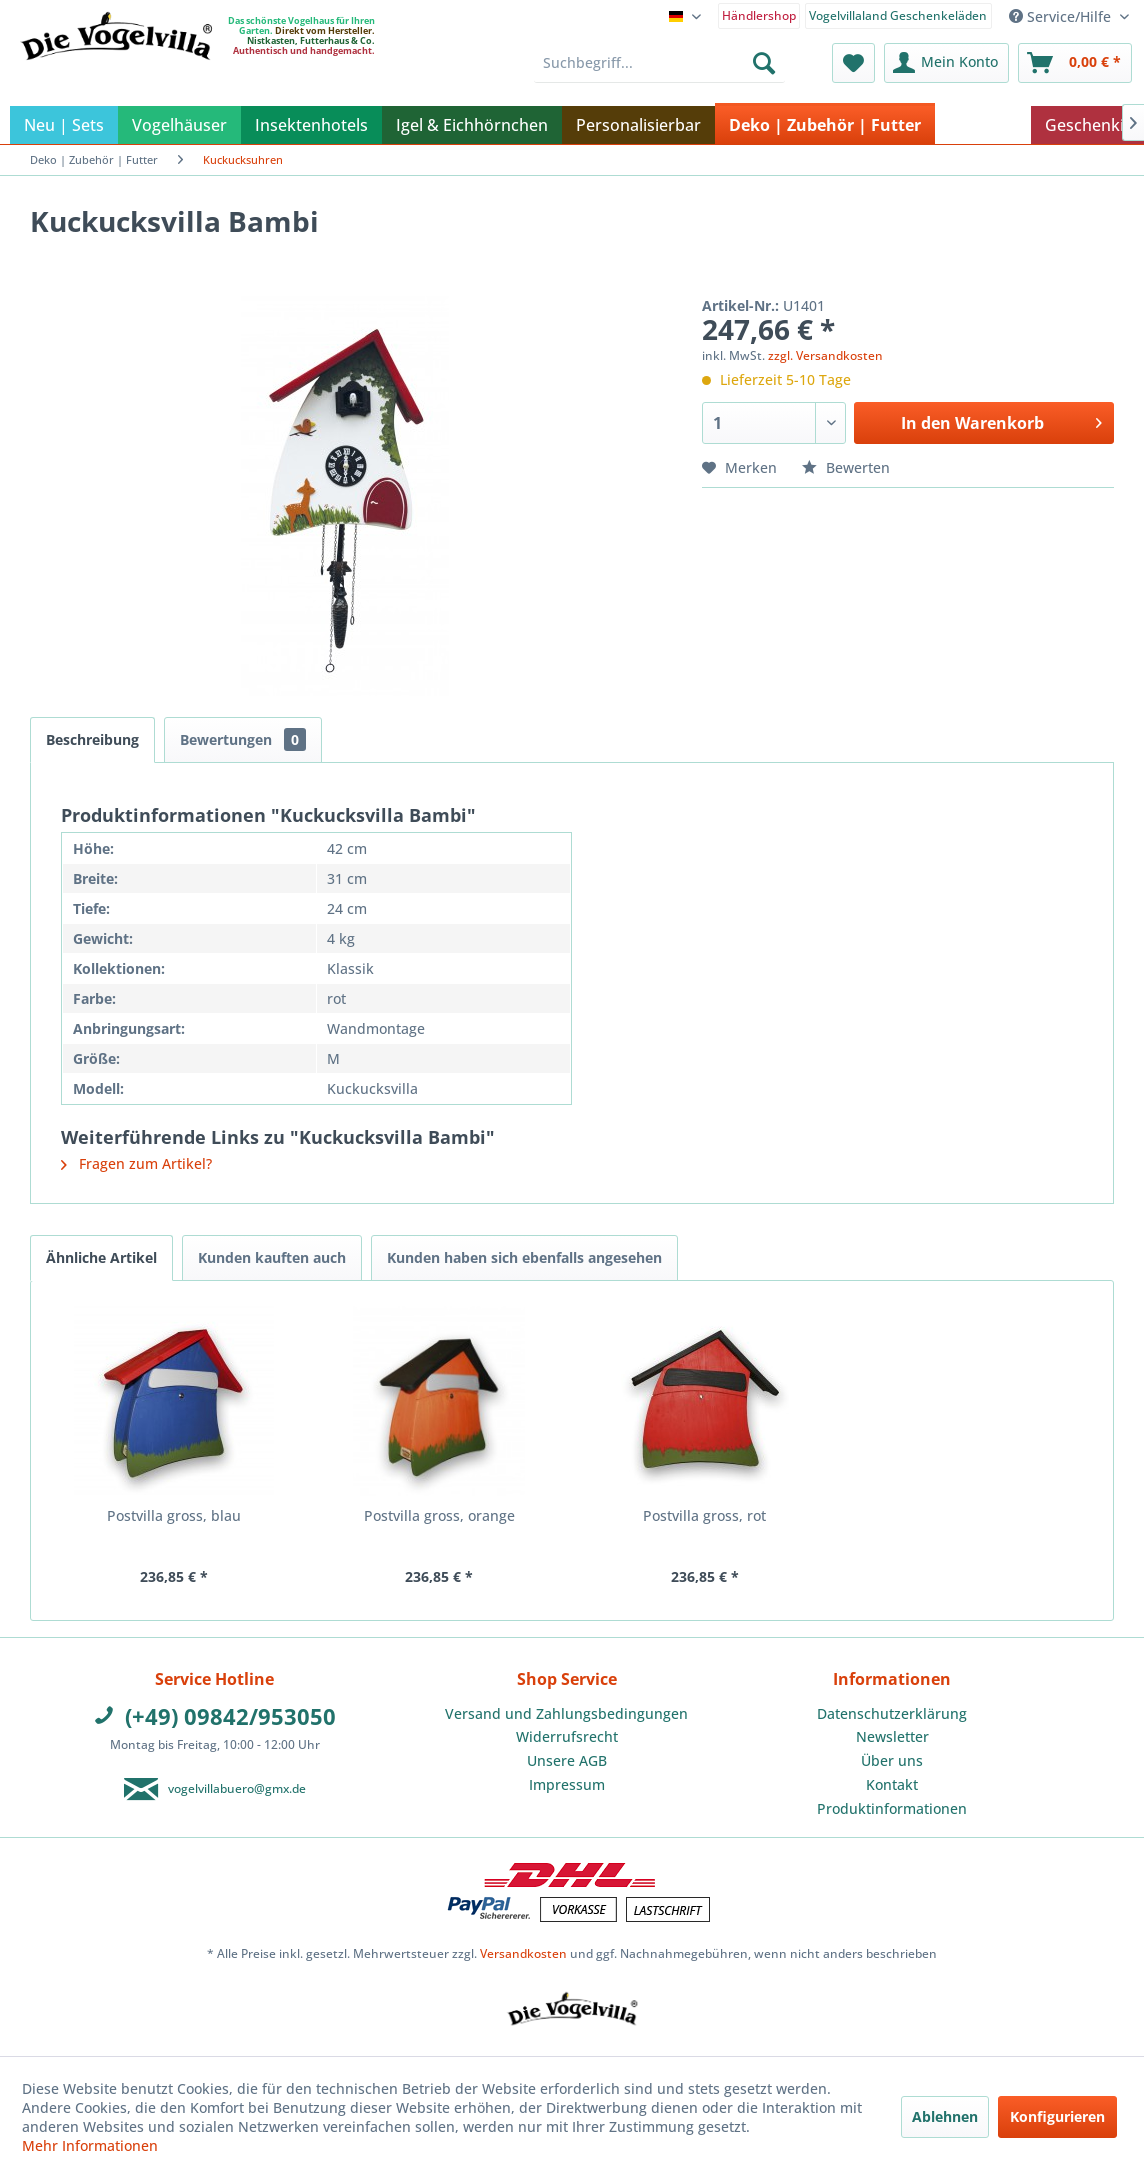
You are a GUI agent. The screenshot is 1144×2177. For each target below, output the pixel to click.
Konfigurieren (1057, 2116)
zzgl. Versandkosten (825, 355)
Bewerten (846, 467)
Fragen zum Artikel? (136, 1163)
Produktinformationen (892, 1808)
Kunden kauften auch (272, 1257)
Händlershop (759, 15)
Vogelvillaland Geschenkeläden (898, 15)
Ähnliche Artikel (101, 1257)
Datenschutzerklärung (892, 1713)
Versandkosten (523, 1953)
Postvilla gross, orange (439, 1515)
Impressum (567, 1784)
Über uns (892, 1760)
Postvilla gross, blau (174, 1515)
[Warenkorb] (1075, 63)
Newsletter (892, 1736)
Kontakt (892, 1784)
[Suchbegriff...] (660, 63)
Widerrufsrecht (567, 1736)
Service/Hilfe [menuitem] (1062, 16)
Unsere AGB (567, 1760)
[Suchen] (764, 63)
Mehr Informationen (90, 2145)
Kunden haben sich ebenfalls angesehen (524, 1257)
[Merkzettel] (853, 63)
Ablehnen (945, 2116)
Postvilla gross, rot (704, 1515)
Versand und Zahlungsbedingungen (566, 1713)
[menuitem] (759, 14)
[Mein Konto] (946, 63)
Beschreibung (92, 739)
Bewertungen (243, 739)
